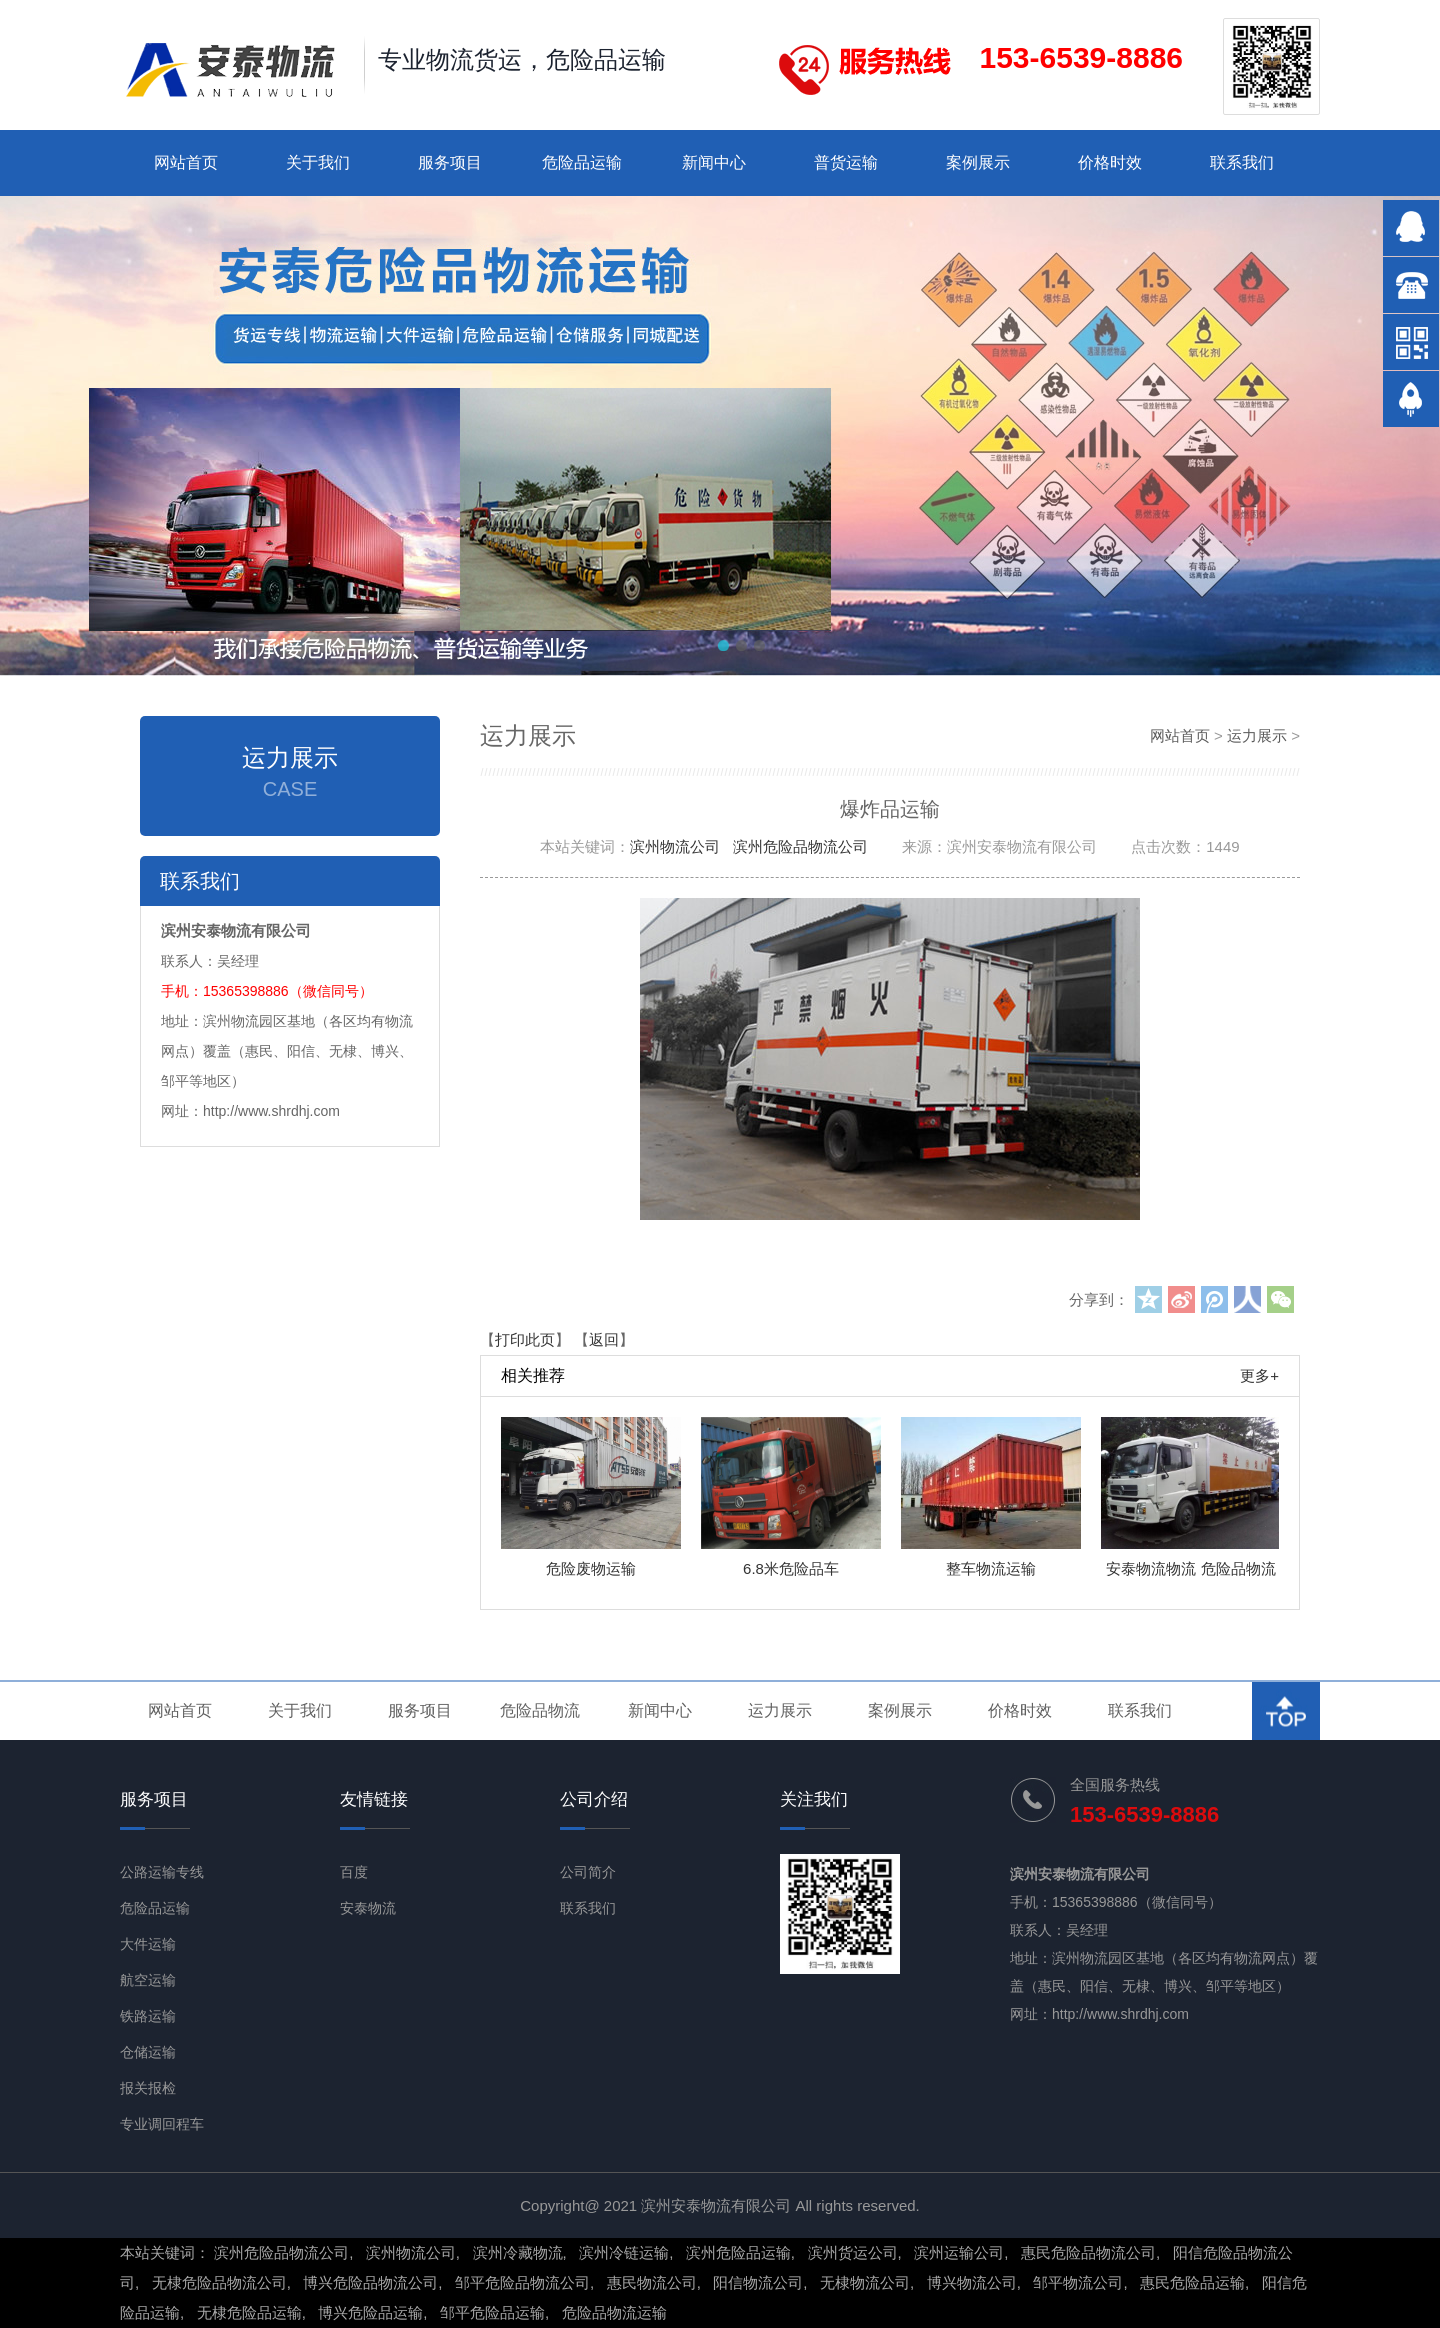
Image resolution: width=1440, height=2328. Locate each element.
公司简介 (588, 1872)
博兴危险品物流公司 (370, 2282)
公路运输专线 (162, 1872)
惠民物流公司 (652, 2282)
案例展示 (978, 162)
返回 (604, 1339)
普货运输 (846, 162)
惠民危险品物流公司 (1088, 2252)
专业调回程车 (162, 2124)
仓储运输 (148, 2052)
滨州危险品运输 (738, 2252)
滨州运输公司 (959, 2252)
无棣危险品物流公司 (219, 2282)
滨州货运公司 (853, 2252)
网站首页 (186, 162)
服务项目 (450, 162)
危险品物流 (540, 1710)
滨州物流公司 (675, 846)
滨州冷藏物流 (518, 2252)
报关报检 (148, 2088)
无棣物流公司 (865, 2282)
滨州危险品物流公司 (800, 846)
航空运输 (148, 1980)
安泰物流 (368, 1908)
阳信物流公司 (758, 2282)
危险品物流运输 (614, 2312)
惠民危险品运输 (1192, 2282)
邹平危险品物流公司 (522, 2282)
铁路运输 (148, 2016)
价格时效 (1110, 162)
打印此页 (525, 1339)
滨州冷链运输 (624, 2252)
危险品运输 (582, 162)
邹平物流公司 (1078, 2282)
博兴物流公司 (972, 2282)
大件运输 (148, 1944)
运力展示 (1257, 735)
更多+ (1259, 1375)
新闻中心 (714, 162)
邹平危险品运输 (492, 2312)
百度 (354, 1872)
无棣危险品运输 (249, 2312)
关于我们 (318, 162)
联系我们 (1242, 162)
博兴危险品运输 (370, 2312)
